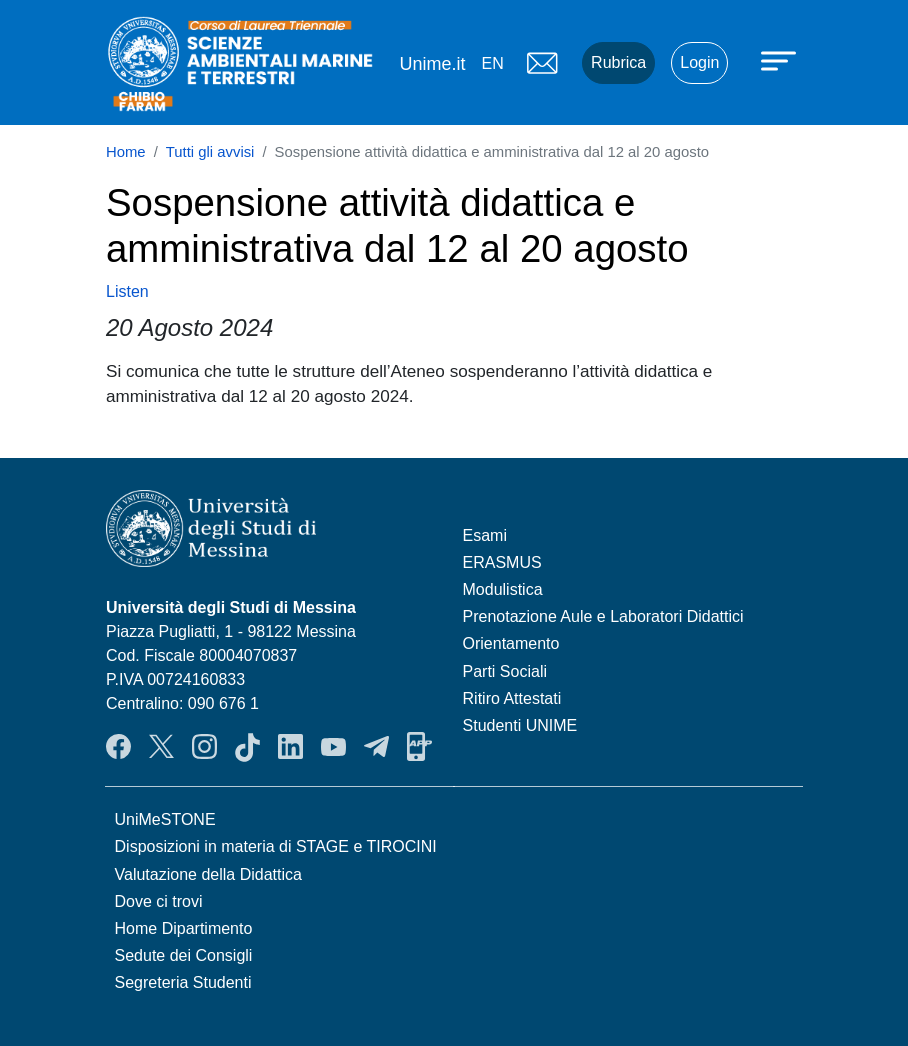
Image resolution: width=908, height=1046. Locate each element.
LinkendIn (290, 747)
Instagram (204, 747)
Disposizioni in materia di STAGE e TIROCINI (276, 846)
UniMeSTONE (165, 819)
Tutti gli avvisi (210, 152)
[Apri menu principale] (781, 60)
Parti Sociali (505, 671)
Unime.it (432, 64)
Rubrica (618, 62)
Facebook (118, 747)
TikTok (247, 747)
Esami (485, 535)
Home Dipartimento (184, 928)
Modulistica (503, 589)
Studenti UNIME (520, 725)
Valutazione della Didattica (208, 874)
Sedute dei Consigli (184, 955)
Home (126, 152)
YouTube (333, 747)
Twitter (161, 747)
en (492, 63)
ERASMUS (502, 562)
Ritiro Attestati (512, 698)
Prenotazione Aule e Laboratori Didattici (603, 616)
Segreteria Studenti (183, 982)
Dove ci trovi (159, 901)
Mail (542, 63)
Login (699, 62)
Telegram (376, 747)
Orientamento (511, 643)
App (419, 747)
